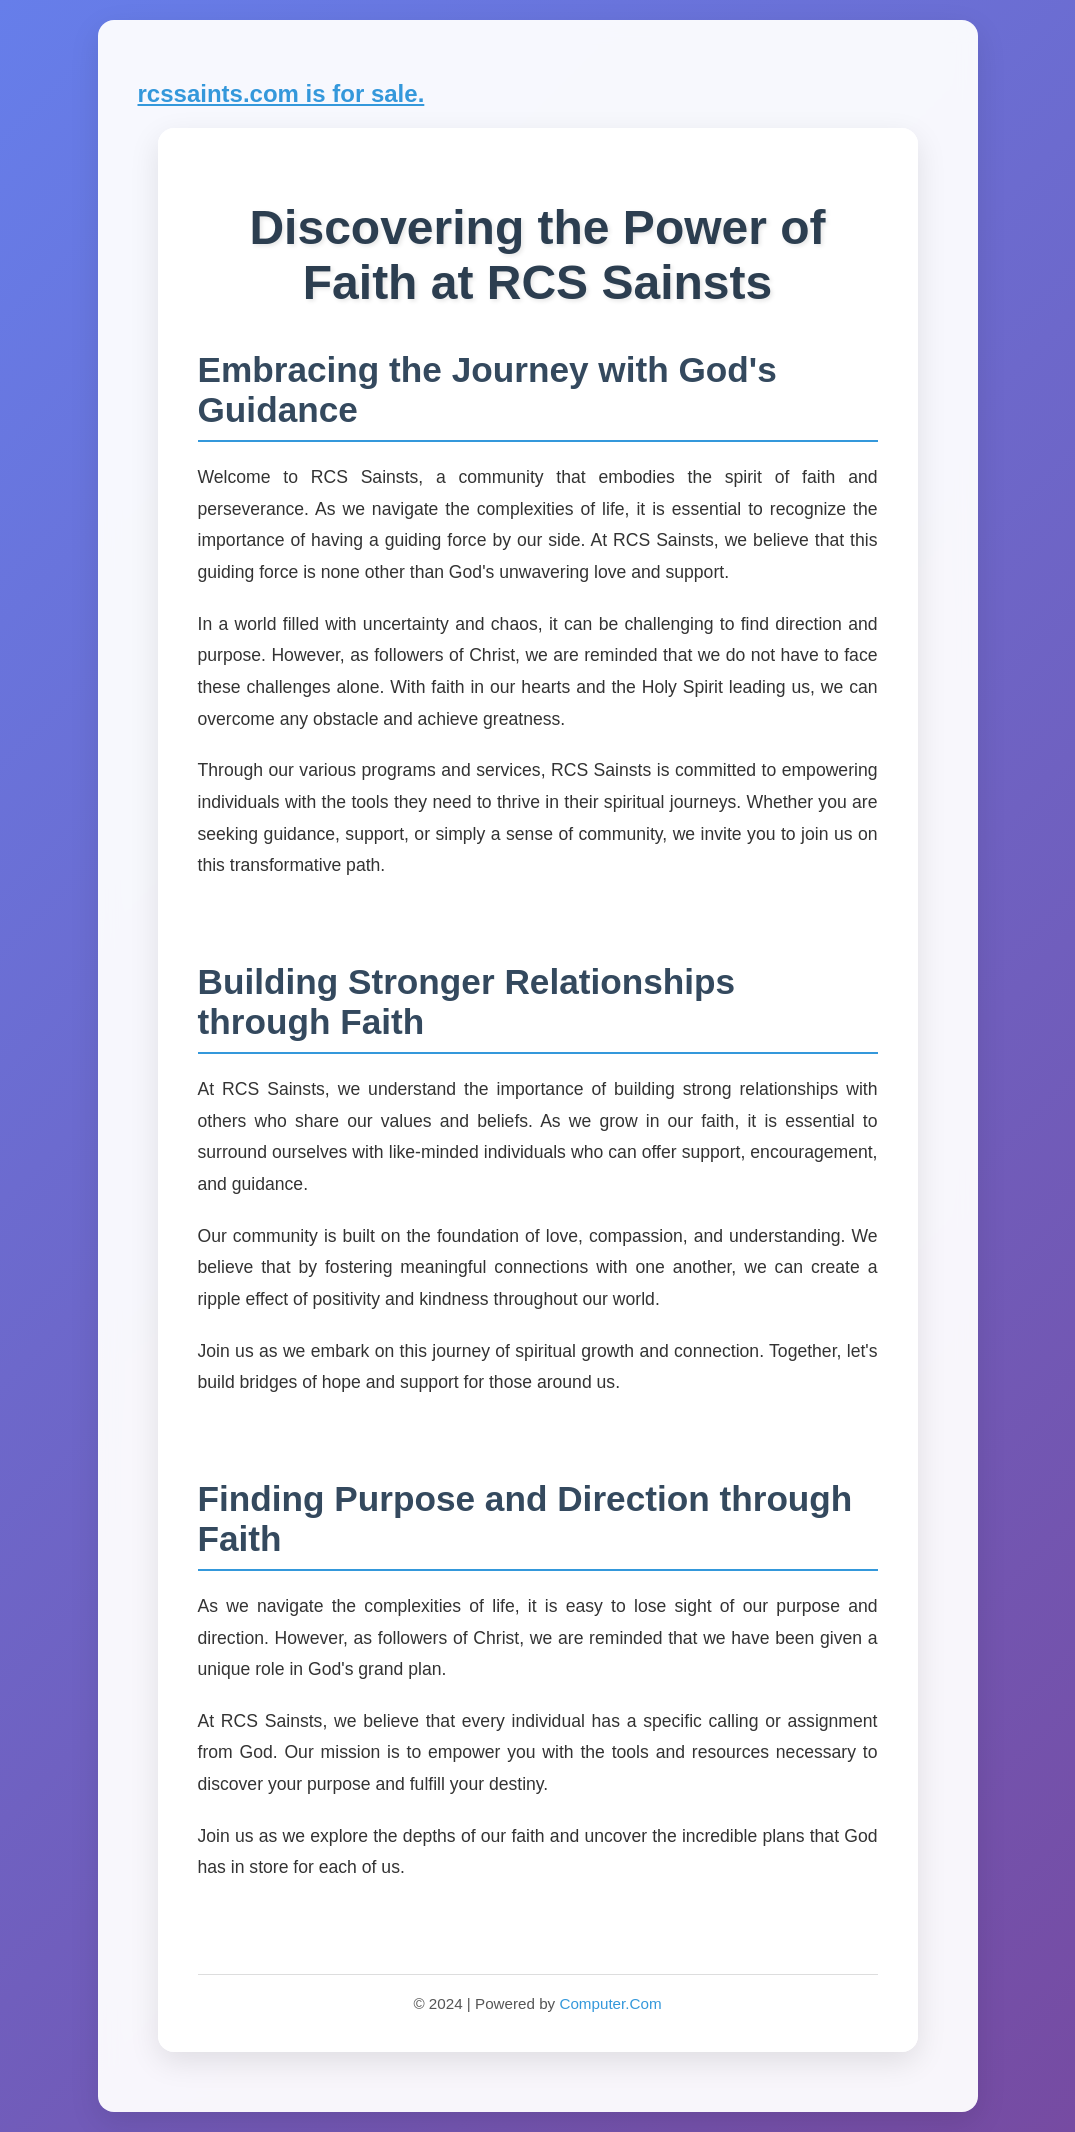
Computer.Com (610, 2003)
